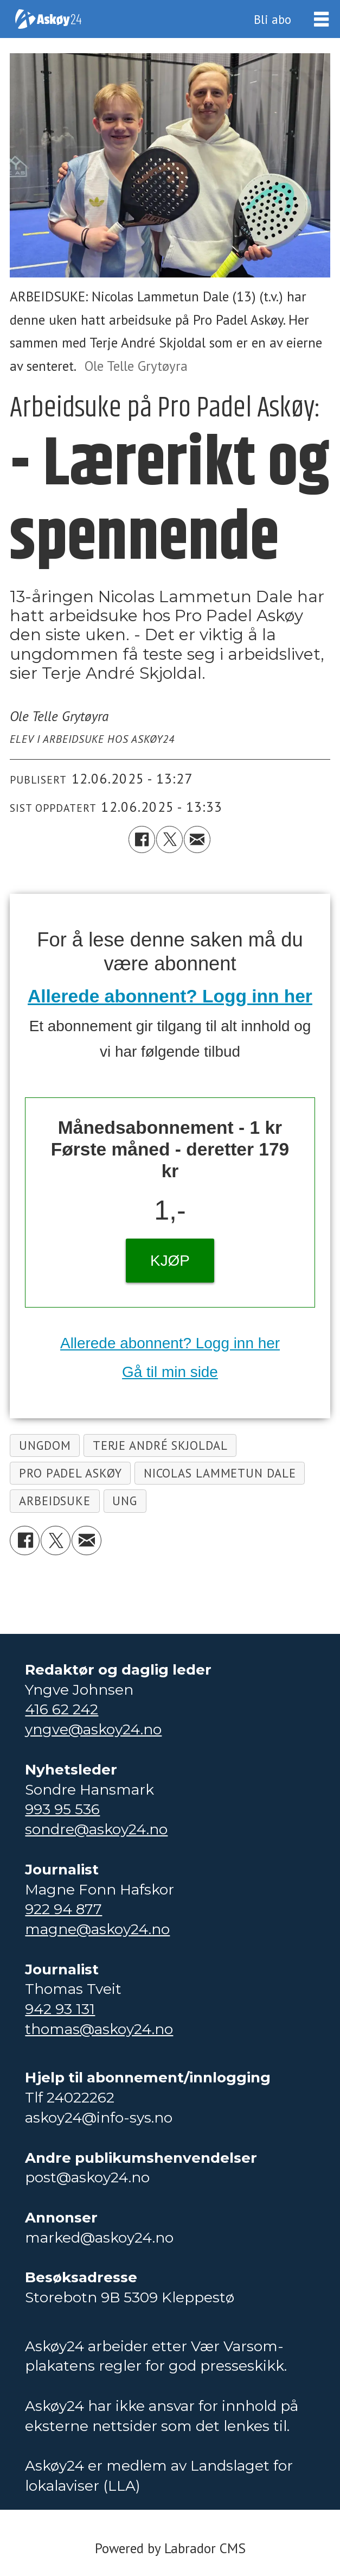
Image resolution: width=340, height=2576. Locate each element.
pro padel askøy (70, 1473)
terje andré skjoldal (160, 1445)
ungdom (44, 1445)
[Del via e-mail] (197, 839)
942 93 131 (60, 2009)
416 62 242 (61, 1709)
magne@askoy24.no (97, 1929)
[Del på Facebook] (142, 839)
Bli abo (272, 19)
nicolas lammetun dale (220, 1473)
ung (124, 1500)
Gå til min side (170, 1371)
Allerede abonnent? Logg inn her (170, 996)
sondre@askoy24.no (96, 1829)
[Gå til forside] (48, 19)
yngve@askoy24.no (93, 1729)
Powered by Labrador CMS (170, 2548)
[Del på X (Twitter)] (169, 839)
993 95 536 (62, 1809)
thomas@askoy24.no (99, 2029)
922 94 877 (63, 1909)
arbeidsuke (55, 1500)
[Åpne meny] (321, 19)
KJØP (170, 1260)
